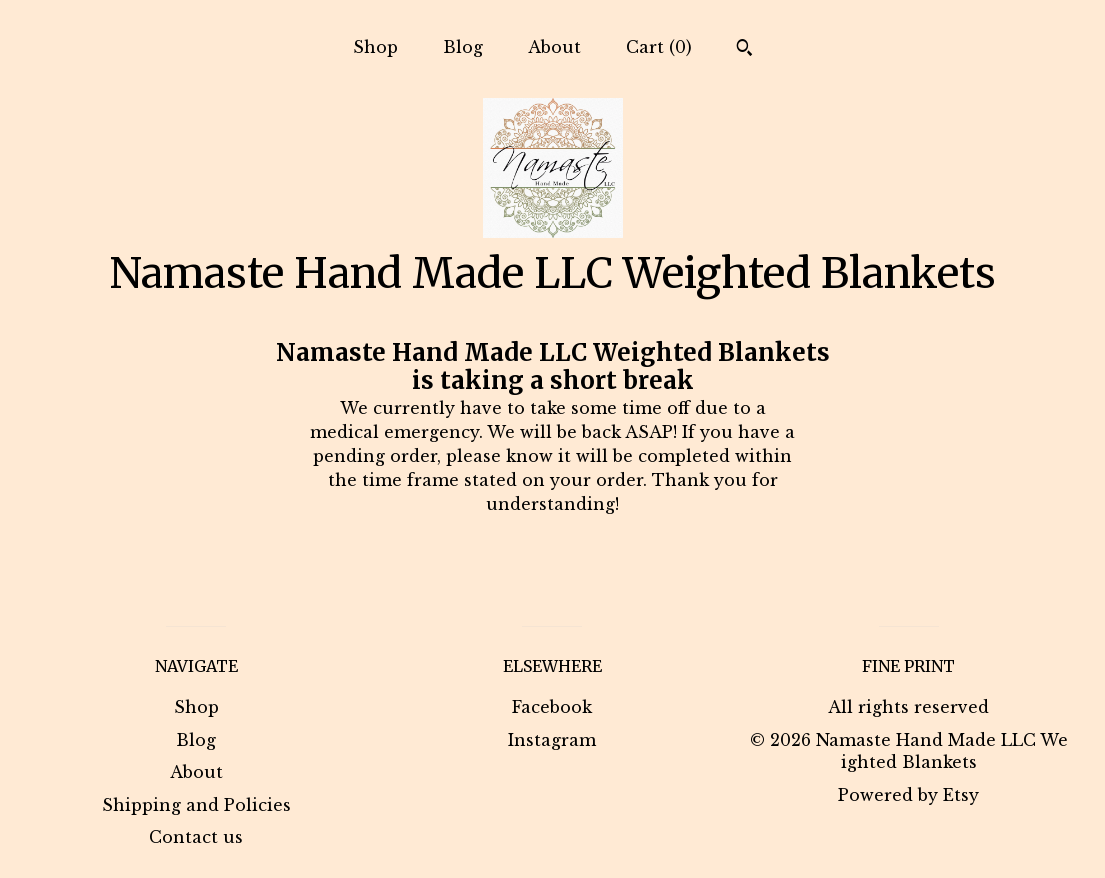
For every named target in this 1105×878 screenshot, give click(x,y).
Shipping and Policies (196, 805)
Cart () (659, 47)
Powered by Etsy (908, 795)
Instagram (552, 740)
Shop (375, 47)
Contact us (196, 837)
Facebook (552, 707)
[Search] (744, 50)
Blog (463, 47)
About (554, 47)
